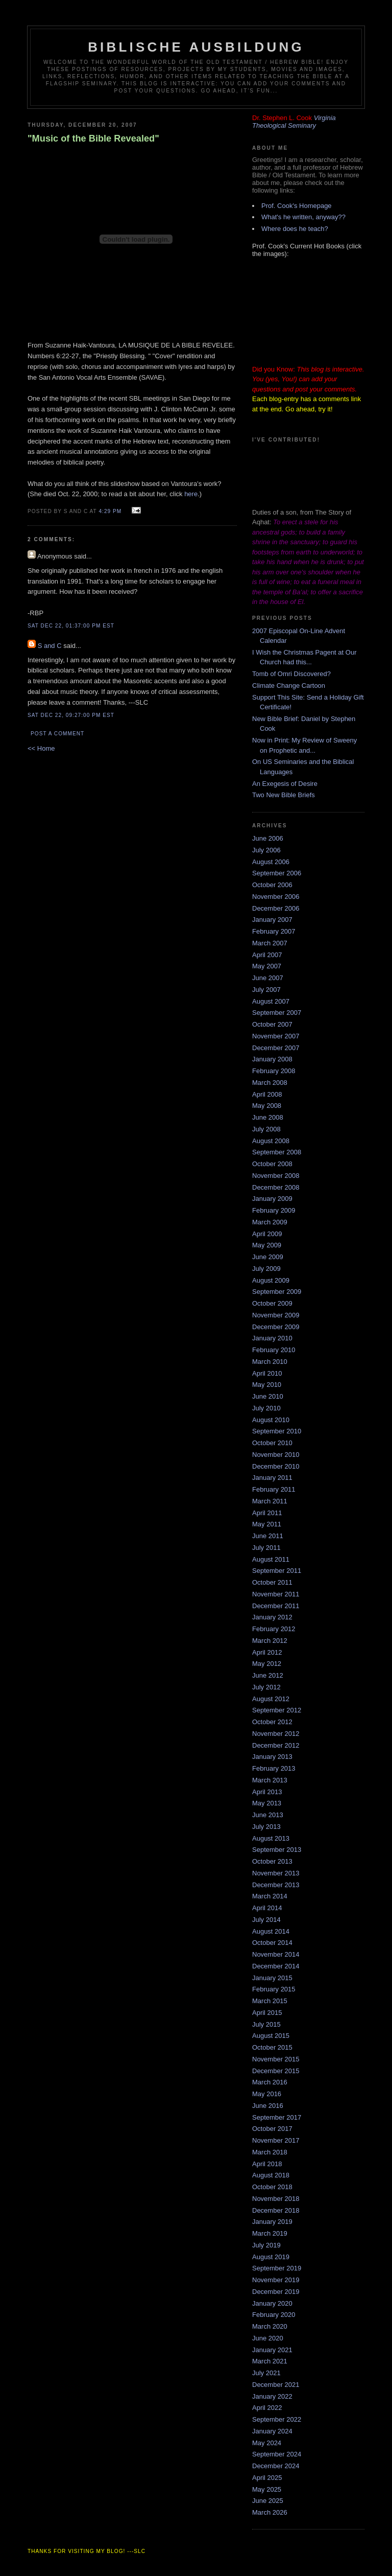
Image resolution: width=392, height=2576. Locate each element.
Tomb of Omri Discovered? (291, 674)
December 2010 (276, 1466)
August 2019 (270, 2257)
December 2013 (276, 1885)
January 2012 (272, 1617)
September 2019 (276, 2268)
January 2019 (272, 2221)
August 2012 (270, 1699)
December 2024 (276, 2466)
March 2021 (269, 2361)
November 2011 (276, 1594)
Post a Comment (57, 733)
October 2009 (272, 1303)
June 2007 (267, 978)
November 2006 (276, 896)
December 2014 (276, 1966)
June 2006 (267, 838)
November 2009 (276, 1315)
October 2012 (272, 1722)
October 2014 (272, 1942)
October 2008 (272, 1164)
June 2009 (267, 1257)
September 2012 (276, 1710)
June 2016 (267, 2105)
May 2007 (266, 966)
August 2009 (270, 1280)
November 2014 (276, 1954)
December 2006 (276, 908)
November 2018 (276, 2198)
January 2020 (272, 2303)
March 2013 (269, 1780)
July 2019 (266, 2245)
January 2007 (272, 919)
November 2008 (276, 1175)
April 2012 (267, 1652)
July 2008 (266, 1129)
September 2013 (276, 1849)
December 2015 (276, 2071)
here (191, 494)
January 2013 (272, 1756)
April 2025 (267, 2477)
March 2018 (269, 2152)
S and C (50, 645)
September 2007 (276, 1012)
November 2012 (276, 1733)
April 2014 (267, 1908)
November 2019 (276, 2280)
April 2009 (267, 1234)
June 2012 (267, 1675)
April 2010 (267, 1373)
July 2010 (266, 1408)
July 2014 (266, 1919)
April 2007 (267, 955)
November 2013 (276, 1873)
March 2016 (269, 2082)
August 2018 (270, 2175)
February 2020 (274, 2314)
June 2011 (267, 1536)
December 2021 (276, 2384)
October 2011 (272, 1582)
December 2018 (276, 2210)
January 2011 (272, 1477)
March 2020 (269, 2326)
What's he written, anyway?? (303, 217)
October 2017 (272, 2128)
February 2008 (274, 1071)
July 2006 (266, 850)
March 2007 (269, 943)
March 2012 (269, 1640)
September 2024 (276, 2454)
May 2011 (266, 1524)
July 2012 (266, 1687)
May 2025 (266, 2489)
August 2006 (270, 862)
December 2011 (276, 1606)
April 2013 (267, 1792)
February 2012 (274, 1629)
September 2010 (276, 1431)
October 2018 (272, 2187)
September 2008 (276, 1152)
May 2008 (266, 1105)
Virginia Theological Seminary (294, 121)
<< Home (41, 748)
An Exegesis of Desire (284, 783)
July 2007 (266, 989)
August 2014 (270, 1931)
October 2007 (272, 1024)
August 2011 (270, 1559)
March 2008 (269, 1082)
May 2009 (266, 1245)
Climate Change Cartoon (288, 685)
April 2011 (267, 1513)
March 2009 (269, 1222)
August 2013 (270, 1838)
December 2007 (276, 1048)
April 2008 (267, 1094)
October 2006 (272, 885)
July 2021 (266, 2373)
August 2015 (270, 2035)
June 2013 (267, 1815)
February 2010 (274, 1350)
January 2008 (272, 1059)
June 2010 (267, 1396)
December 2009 (276, 1327)
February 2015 (274, 1989)
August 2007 (270, 1001)
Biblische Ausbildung (196, 47)
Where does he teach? (294, 229)
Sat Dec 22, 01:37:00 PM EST (71, 626)
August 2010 (270, 1420)
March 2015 (269, 2001)
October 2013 (272, 1861)
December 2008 (276, 1187)
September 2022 (276, 2419)
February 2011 (274, 1489)
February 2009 (274, 1210)
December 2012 (276, 1745)
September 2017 (276, 2117)
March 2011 (269, 1501)
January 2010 (272, 1338)
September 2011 (276, 1570)
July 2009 (266, 1268)
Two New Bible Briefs (283, 795)
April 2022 (267, 2407)
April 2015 (267, 2012)
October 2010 (272, 1443)
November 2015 (276, 2059)
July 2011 (266, 1547)
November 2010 (276, 1454)
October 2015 (272, 2047)
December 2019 (276, 2291)
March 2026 (269, 2512)
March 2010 (269, 1361)
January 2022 (272, 2396)
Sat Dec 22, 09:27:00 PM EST (71, 715)
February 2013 (274, 1768)
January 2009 (272, 1198)
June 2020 (267, 2338)
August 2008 (270, 1141)
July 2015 (266, 2024)
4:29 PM (110, 511)
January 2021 (272, 2350)
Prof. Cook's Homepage (296, 206)
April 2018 (267, 2164)
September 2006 (276, 873)
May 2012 (266, 1663)
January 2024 (272, 2431)
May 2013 (266, 1803)
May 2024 (266, 2443)
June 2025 (267, 2500)
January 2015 (272, 1978)
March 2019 (269, 2233)
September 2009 (276, 1291)
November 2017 (276, 2140)
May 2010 (266, 1384)
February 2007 (274, 931)
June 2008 (267, 1117)
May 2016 (266, 2094)
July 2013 (266, 1826)
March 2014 (269, 1896)
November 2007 (276, 1036)
